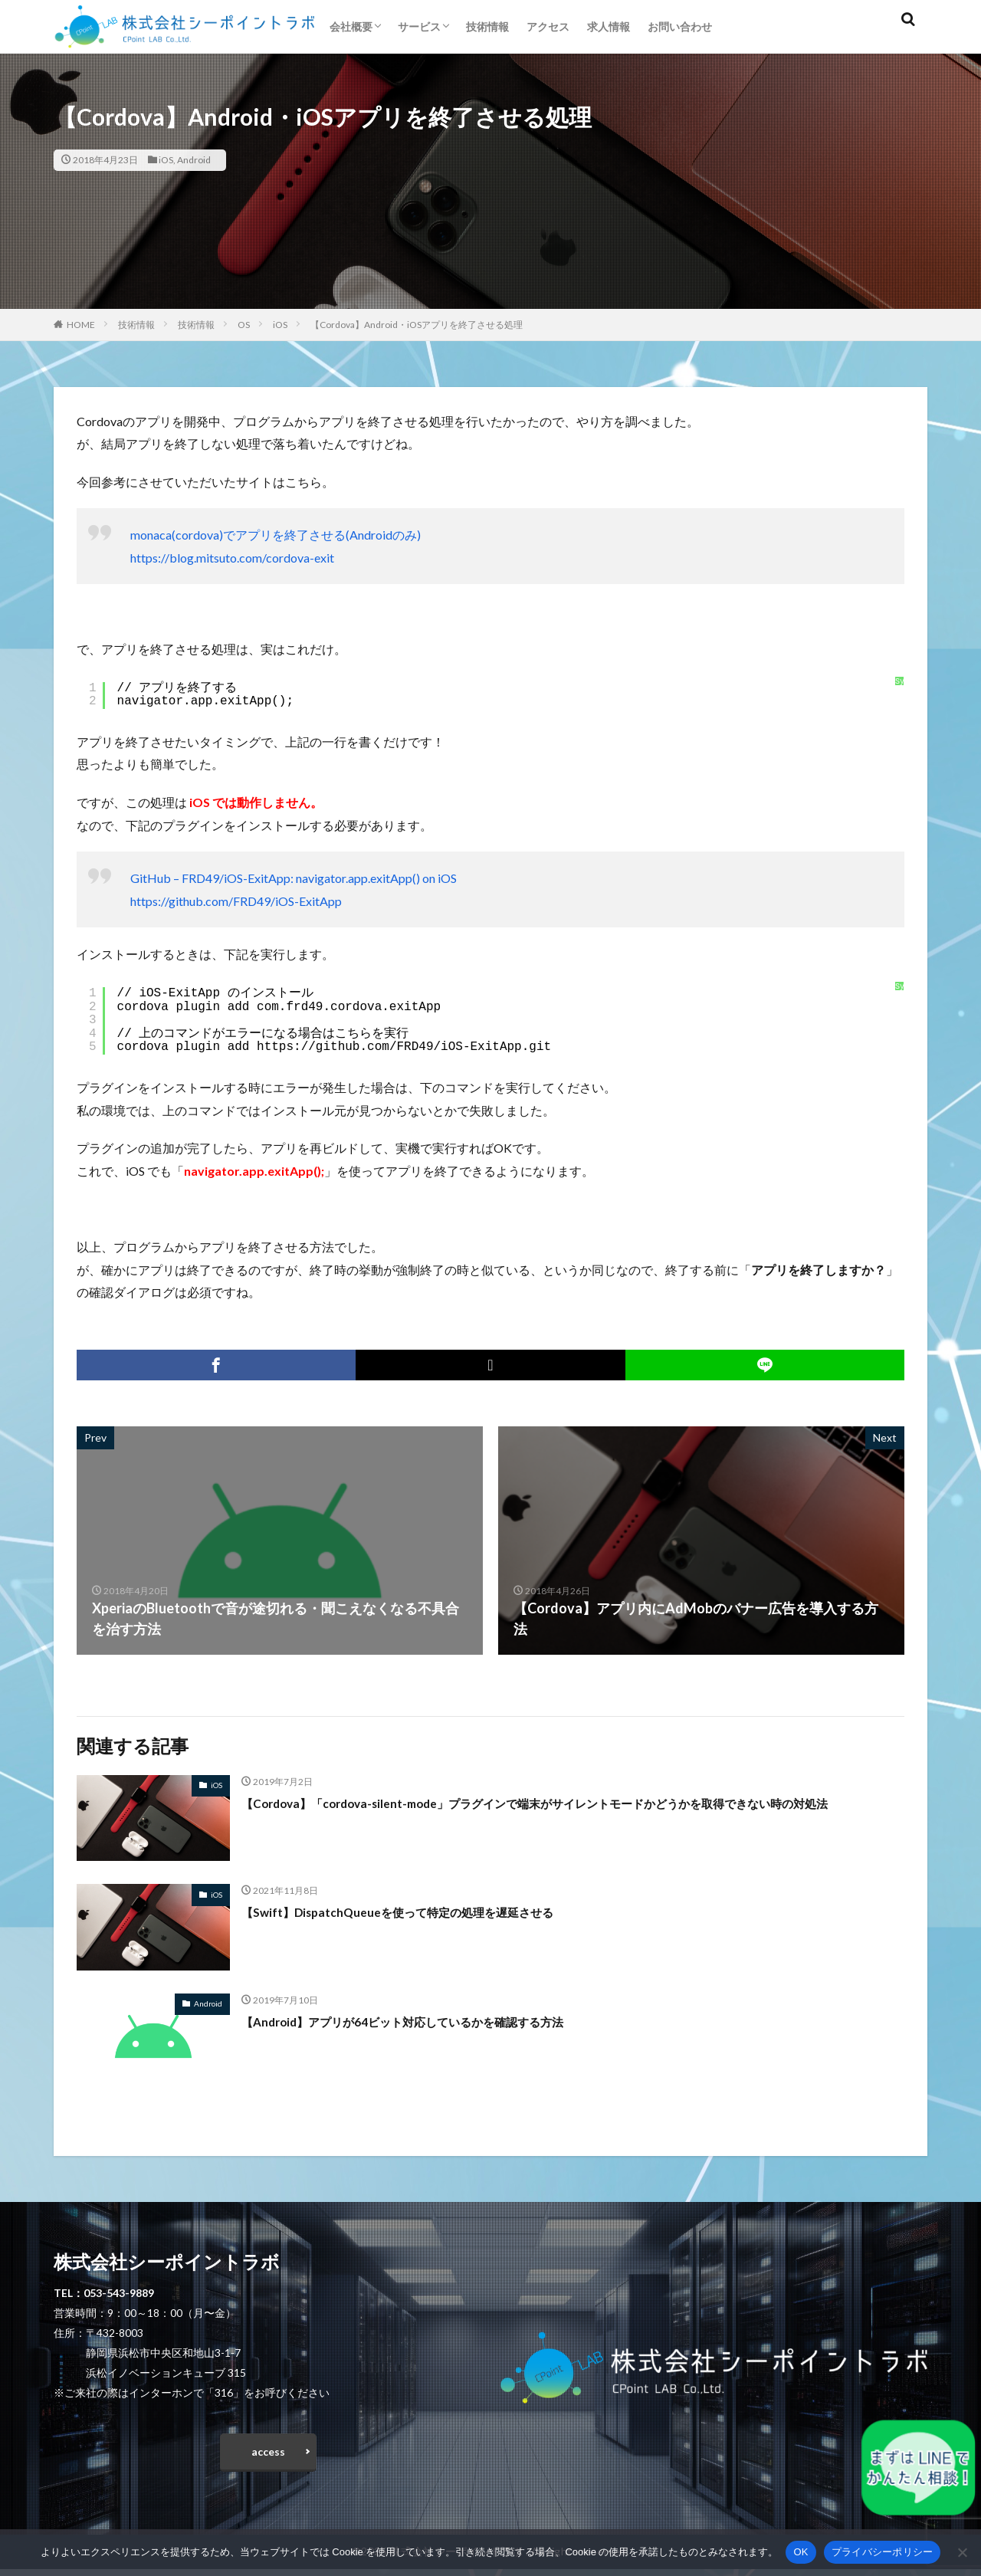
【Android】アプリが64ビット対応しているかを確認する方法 (433, 2021)
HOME (81, 324)
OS (244, 324)
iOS (166, 160)
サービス (419, 26)
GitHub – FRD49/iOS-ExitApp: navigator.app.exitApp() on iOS (293, 878)
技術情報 (487, 26)
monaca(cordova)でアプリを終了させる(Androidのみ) (275, 534)
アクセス (548, 26)
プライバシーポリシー (882, 2552)
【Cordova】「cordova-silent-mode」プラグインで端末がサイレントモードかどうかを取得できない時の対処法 (570, 1813)
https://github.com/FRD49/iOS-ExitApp (236, 901)
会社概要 (351, 26)
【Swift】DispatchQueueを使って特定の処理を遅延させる (424, 1911)
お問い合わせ (680, 26)
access (268, 2455)
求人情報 (608, 26)
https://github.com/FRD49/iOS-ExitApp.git (404, 1047)
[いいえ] (962, 2552)
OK (800, 2552)
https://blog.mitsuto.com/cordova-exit (232, 557)
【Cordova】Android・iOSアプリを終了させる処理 (416, 324)
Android (194, 160)
